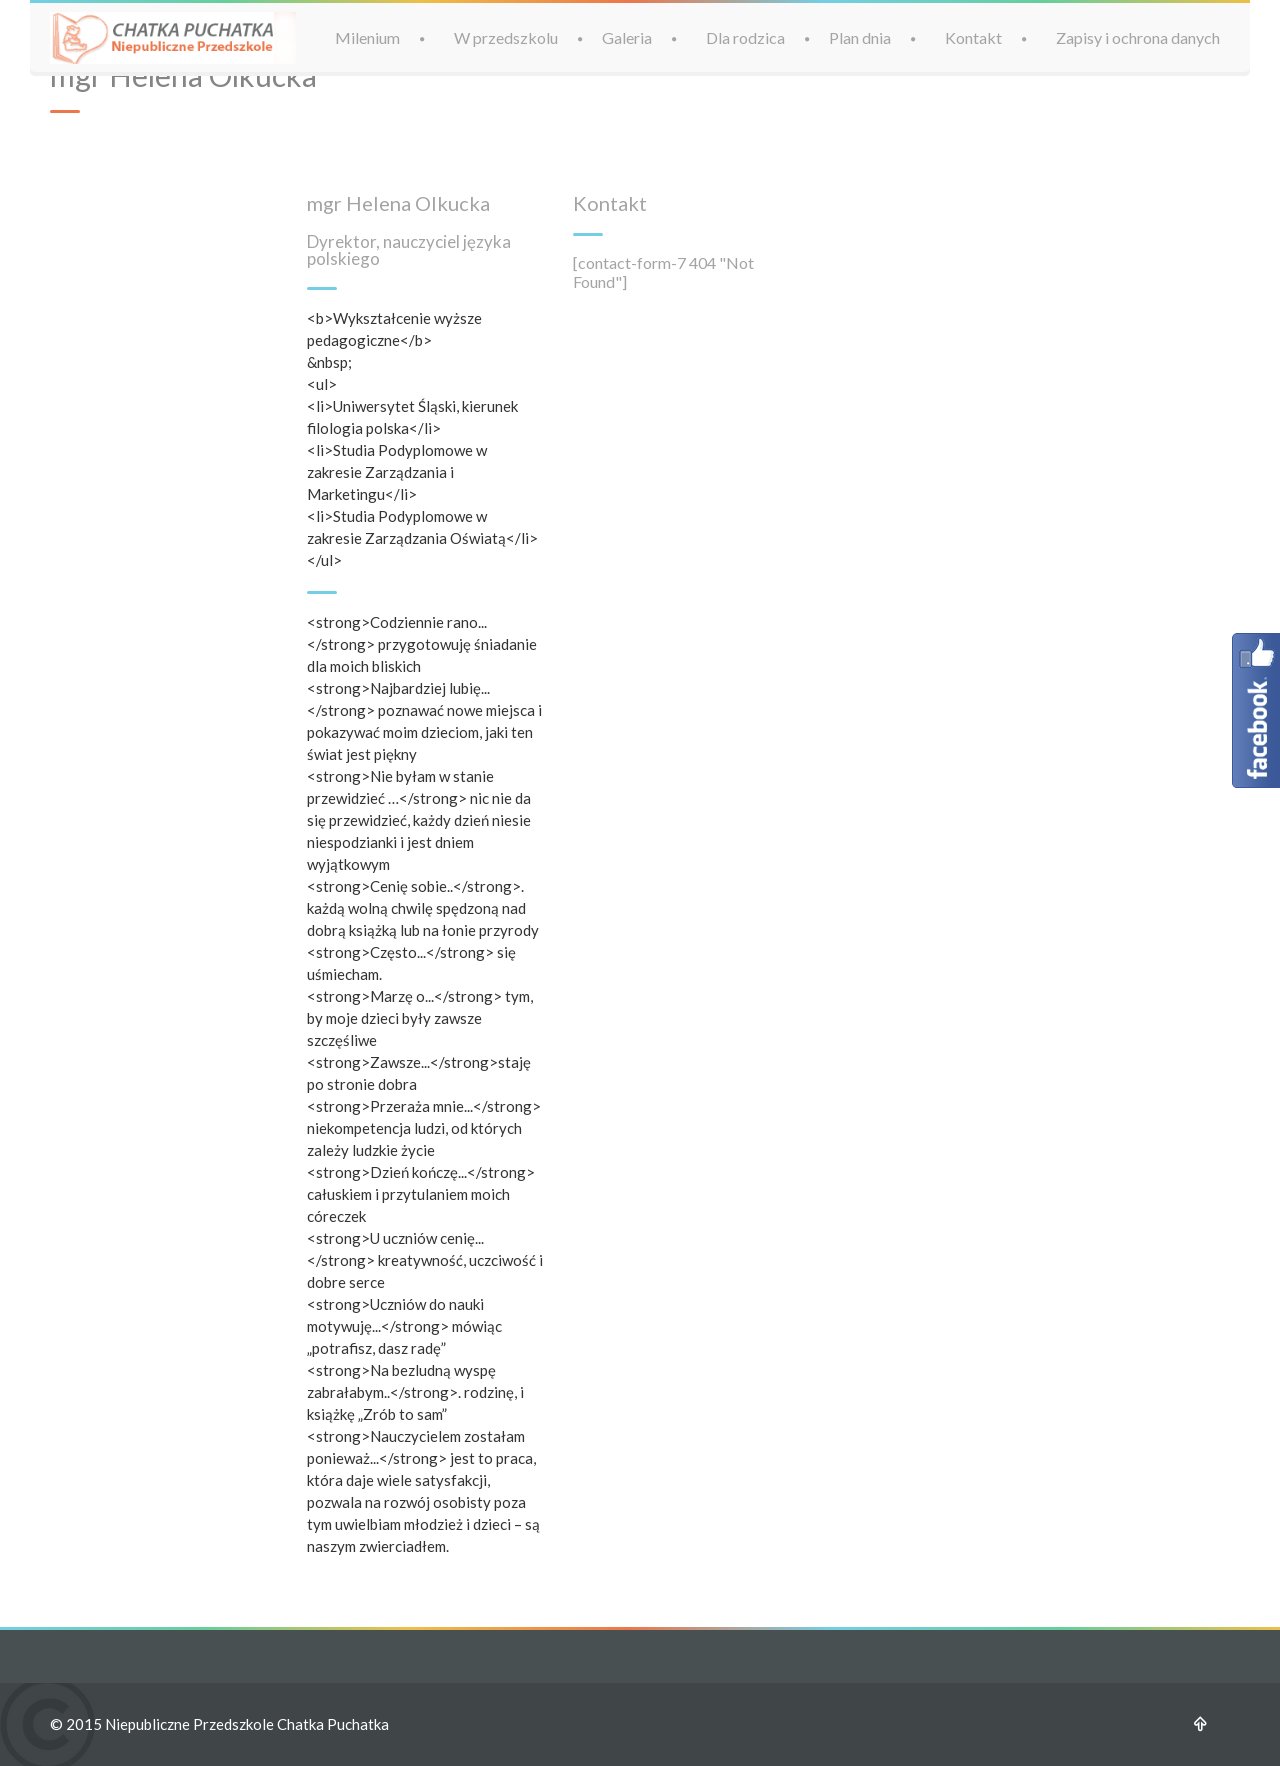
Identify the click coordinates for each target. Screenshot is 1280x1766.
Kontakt (973, 37)
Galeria (627, 37)
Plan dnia (860, 37)
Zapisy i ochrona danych (1138, 37)
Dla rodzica (745, 37)
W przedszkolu (506, 37)
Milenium (367, 37)
